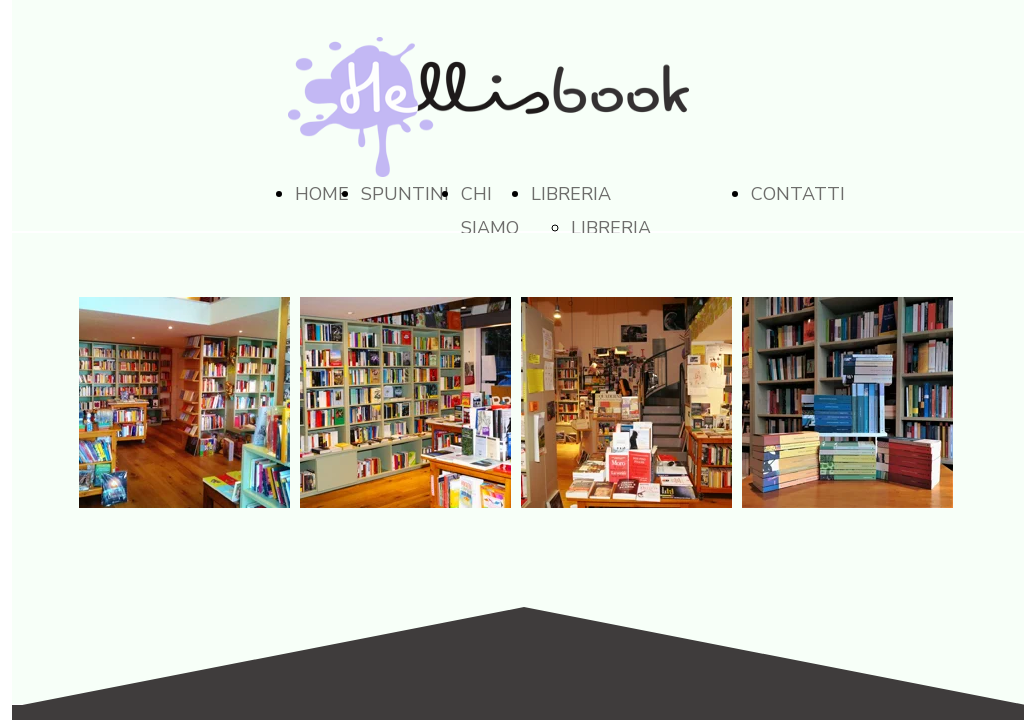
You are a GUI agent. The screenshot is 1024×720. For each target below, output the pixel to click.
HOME (322, 194)
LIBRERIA (571, 194)
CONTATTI (798, 194)
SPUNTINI (405, 194)
